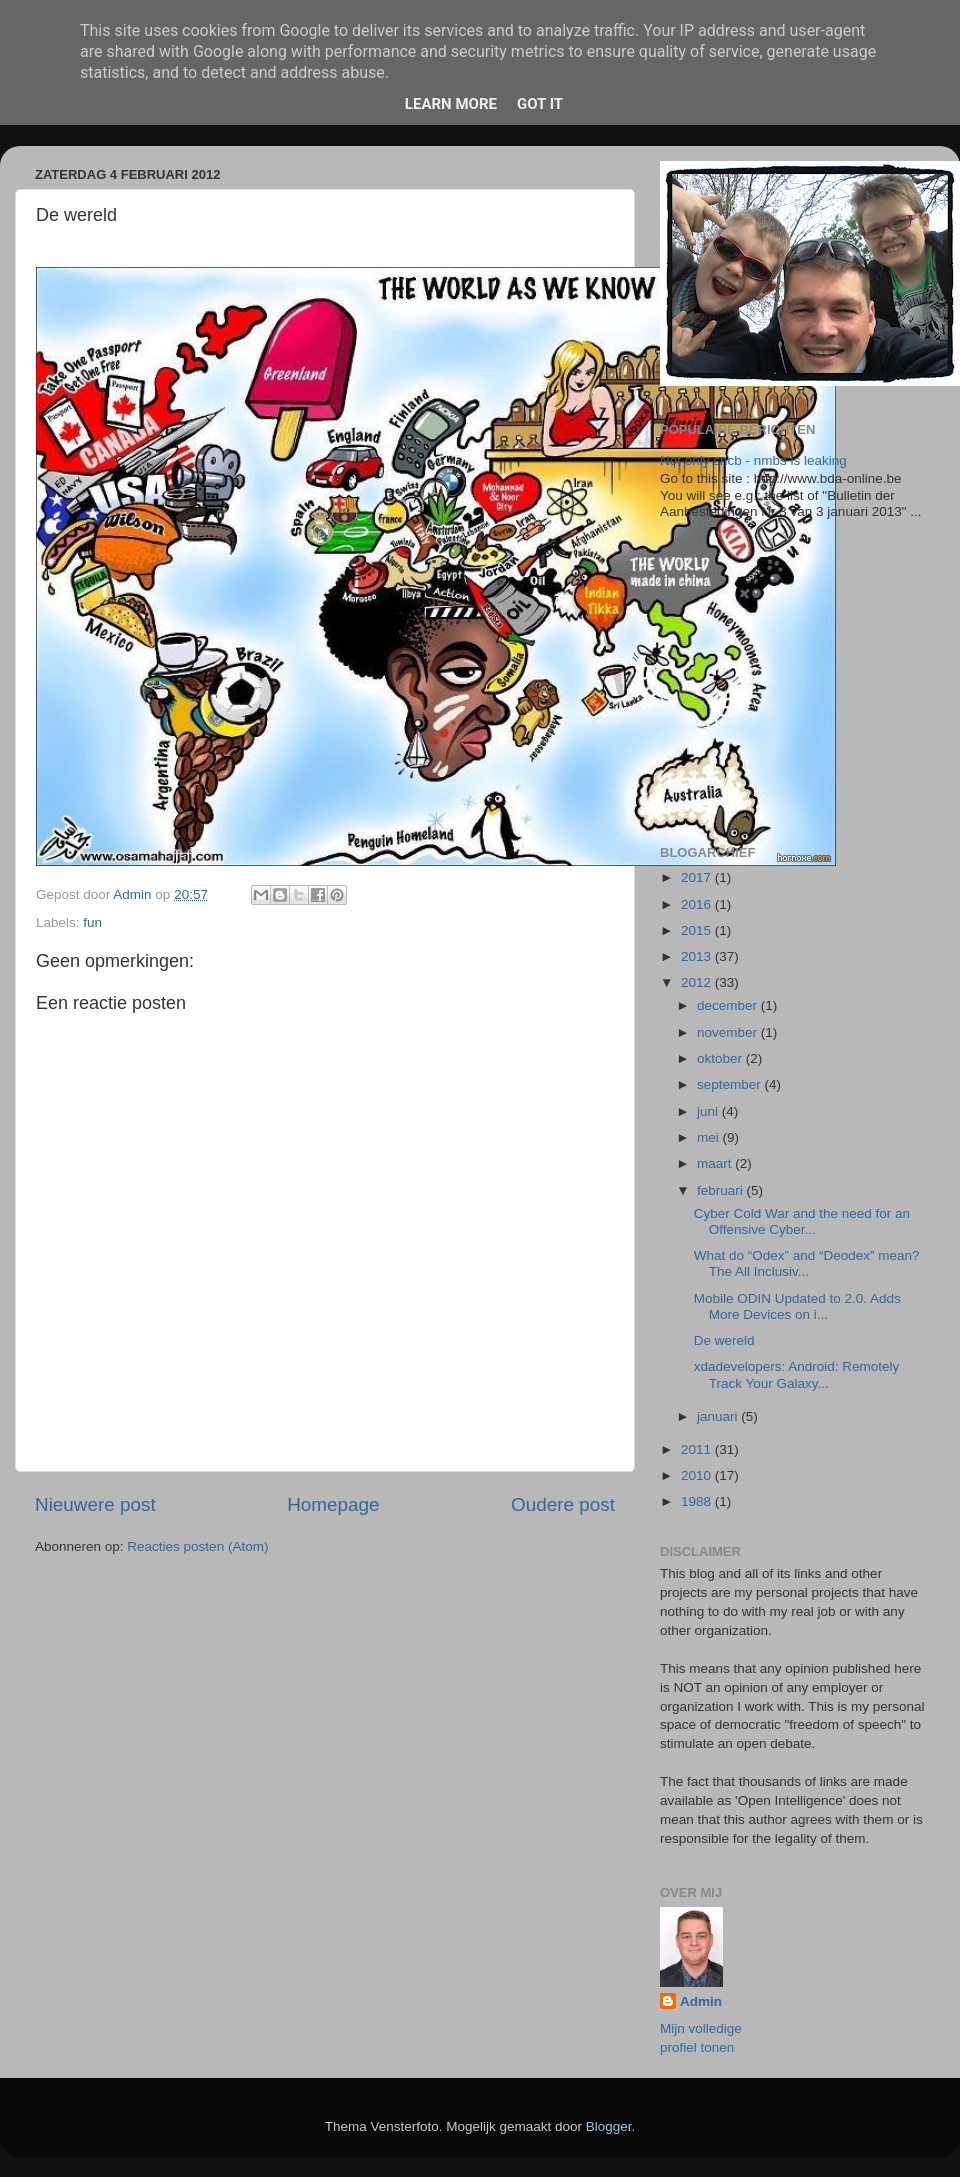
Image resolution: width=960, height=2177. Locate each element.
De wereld (724, 1340)
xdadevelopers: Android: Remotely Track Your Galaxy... (797, 1374)
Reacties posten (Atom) (197, 1546)
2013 (698, 956)
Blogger (609, 2126)
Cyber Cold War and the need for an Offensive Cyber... (802, 1221)
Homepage (333, 1504)
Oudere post (563, 1504)
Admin (701, 2001)
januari (719, 1416)
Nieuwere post (95, 1504)
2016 (698, 904)
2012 (698, 982)
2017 (698, 877)
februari (722, 1190)
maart (716, 1163)
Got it (540, 104)
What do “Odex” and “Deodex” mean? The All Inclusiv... (807, 1263)
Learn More (451, 104)
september (731, 1084)
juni (709, 1111)
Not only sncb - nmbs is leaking (753, 460)
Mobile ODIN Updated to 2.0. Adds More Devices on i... (797, 1306)
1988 (698, 1501)
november (729, 1032)
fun (92, 922)
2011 (698, 1449)
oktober (721, 1058)
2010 (698, 1475)
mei (710, 1137)
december (729, 1005)
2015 (698, 930)
